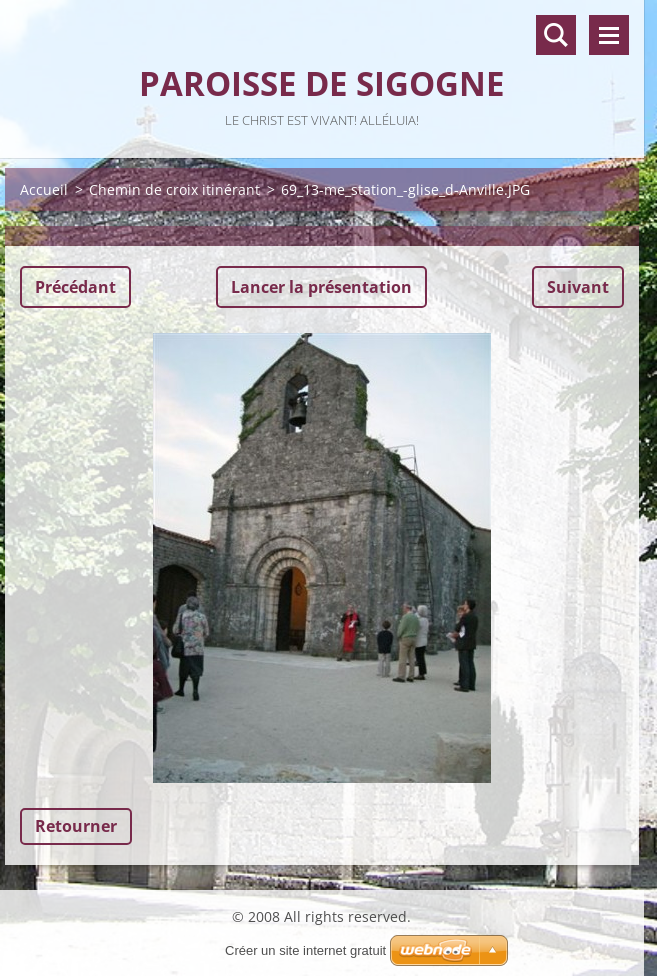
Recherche (556, 35)
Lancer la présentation (321, 287)
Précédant (75, 287)
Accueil (44, 189)
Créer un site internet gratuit (305, 950)
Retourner (76, 826)
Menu (609, 35)
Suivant (578, 287)
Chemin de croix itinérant (174, 189)
